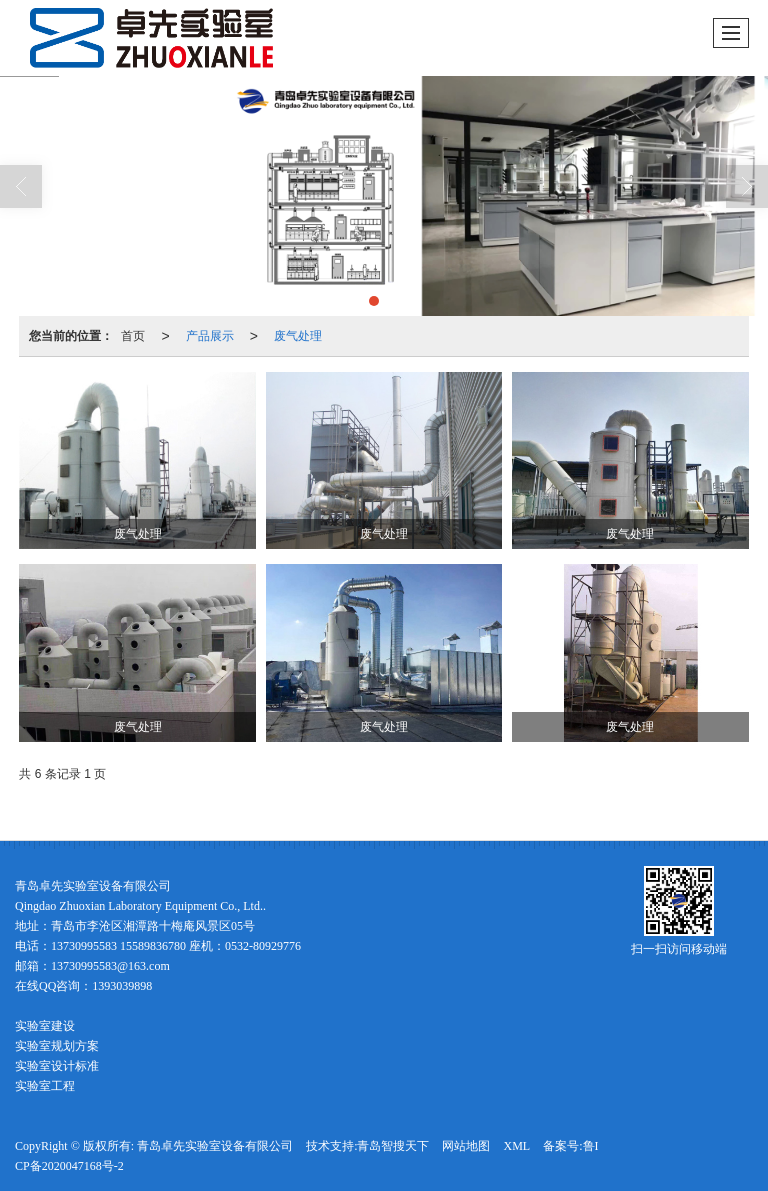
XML (516, 1146)
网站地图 (466, 1146)
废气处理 (298, 336)
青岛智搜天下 (393, 1146)
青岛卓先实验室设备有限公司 (215, 1146)
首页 (133, 336)
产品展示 (210, 336)
